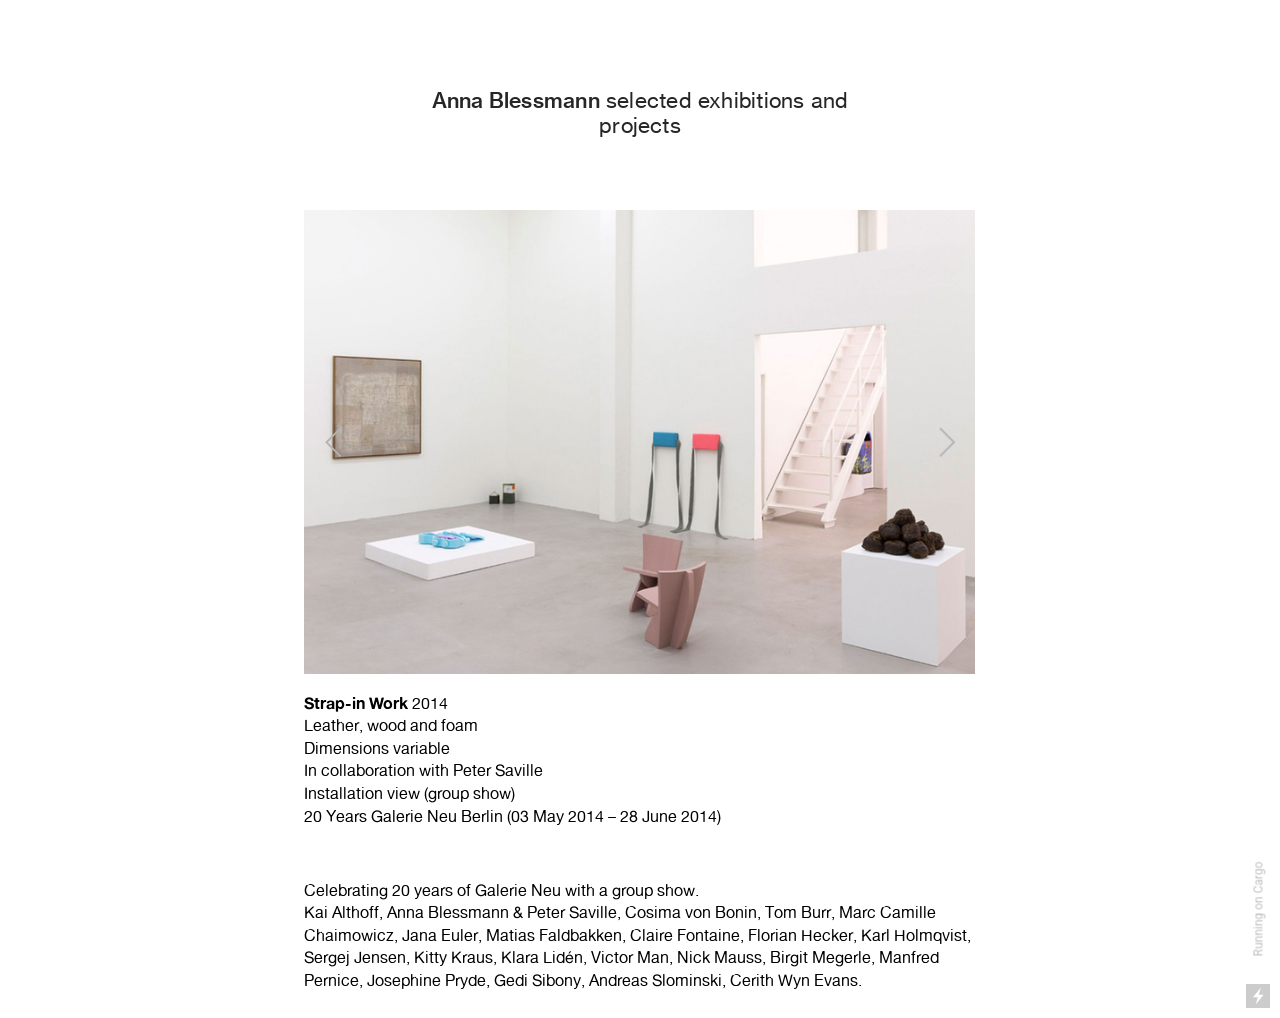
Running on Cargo (1259, 909)
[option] (639, 523)
